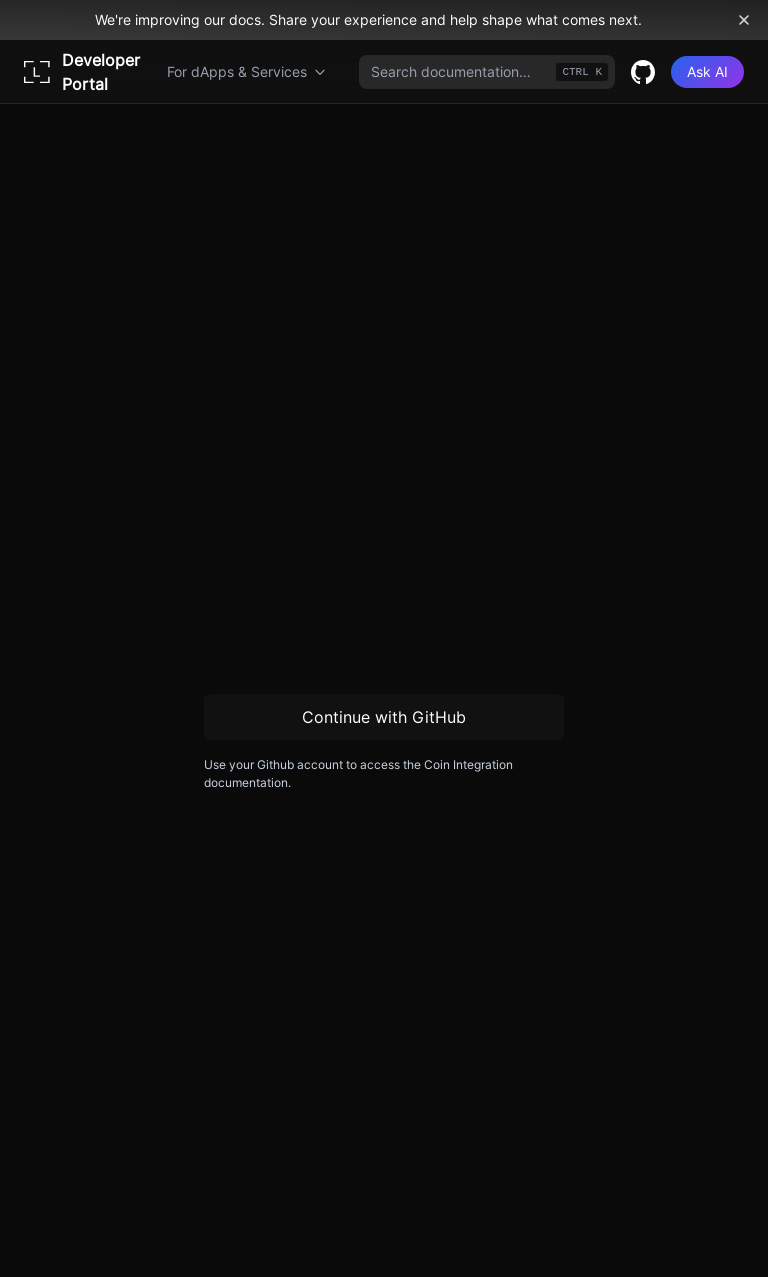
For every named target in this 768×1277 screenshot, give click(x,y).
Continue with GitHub (384, 717)
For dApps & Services (247, 71)
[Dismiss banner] (744, 20)
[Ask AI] (707, 72)
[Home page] (87, 72)
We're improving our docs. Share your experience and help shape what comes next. (368, 19)
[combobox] (487, 72)
